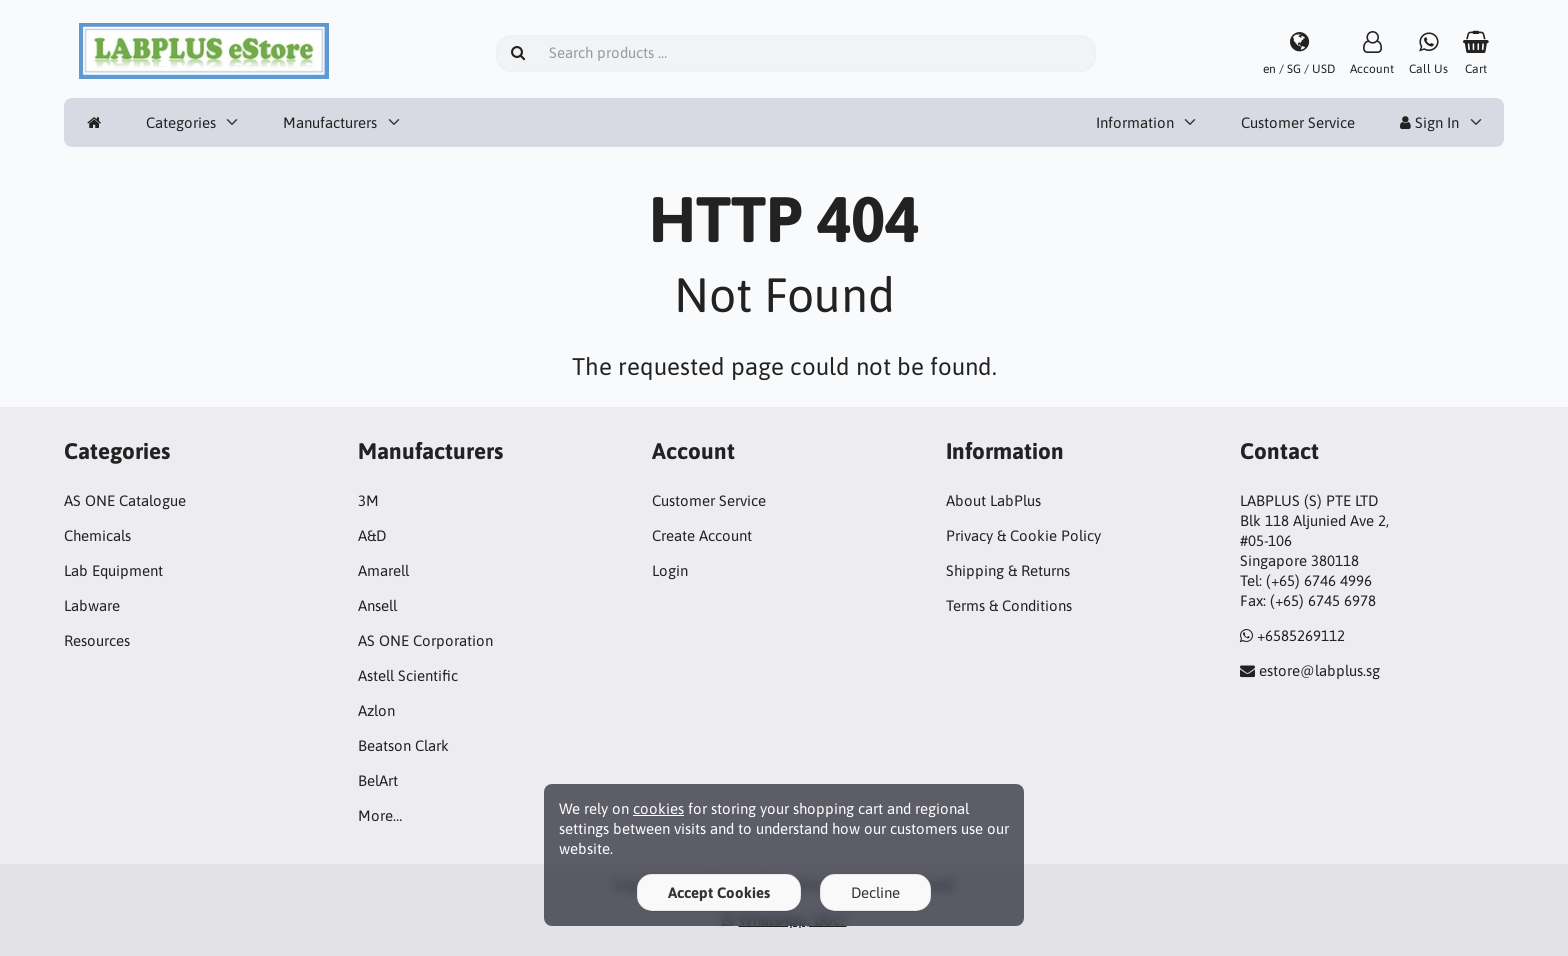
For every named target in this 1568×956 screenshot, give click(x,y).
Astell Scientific (408, 675)
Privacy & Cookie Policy (1023, 535)
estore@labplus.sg (1319, 670)
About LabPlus (993, 500)
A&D (372, 535)
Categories (181, 122)
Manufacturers (330, 122)
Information (1135, 122)
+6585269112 (1301, 635)
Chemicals (97, 535)
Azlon (376, 710)
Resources (97, 640)
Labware (92, 605)
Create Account (702, 535)
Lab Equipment (113, 570)
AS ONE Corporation (425, 640)
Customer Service (1298, 122)
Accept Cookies (719, 892)
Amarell (383, 570)
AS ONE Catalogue (125, 500)
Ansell (377, 605)
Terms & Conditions (1009, 605)
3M (368, 500)
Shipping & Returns (1008, 570)
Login (670, 570)
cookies (658, 808)
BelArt (378, 780)
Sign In (1429, 122)
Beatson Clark (403, 745)
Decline (875, 892)
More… (380, 815)
